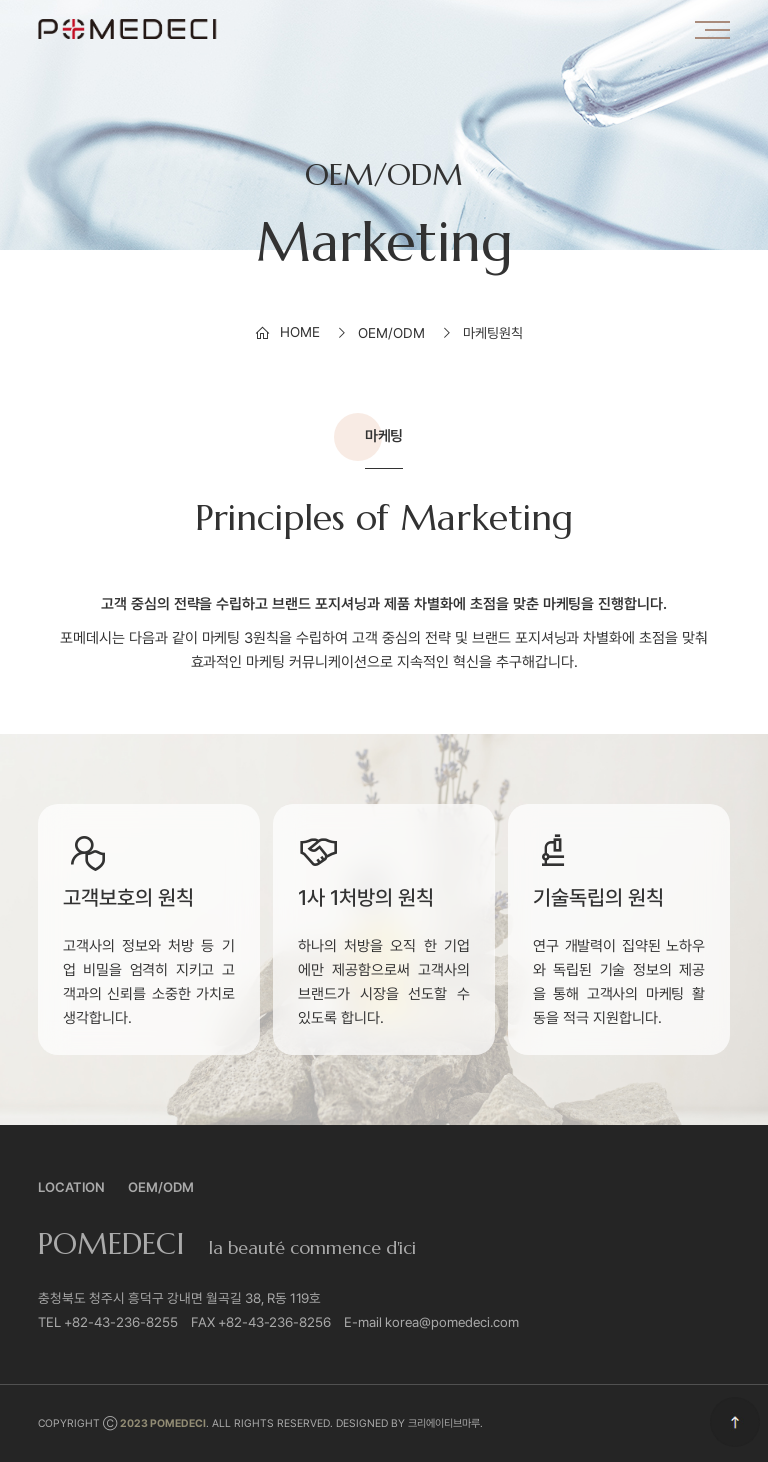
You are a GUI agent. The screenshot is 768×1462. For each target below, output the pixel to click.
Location (71, 1187)
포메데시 (128, 28)
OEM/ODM (161, 1187)
